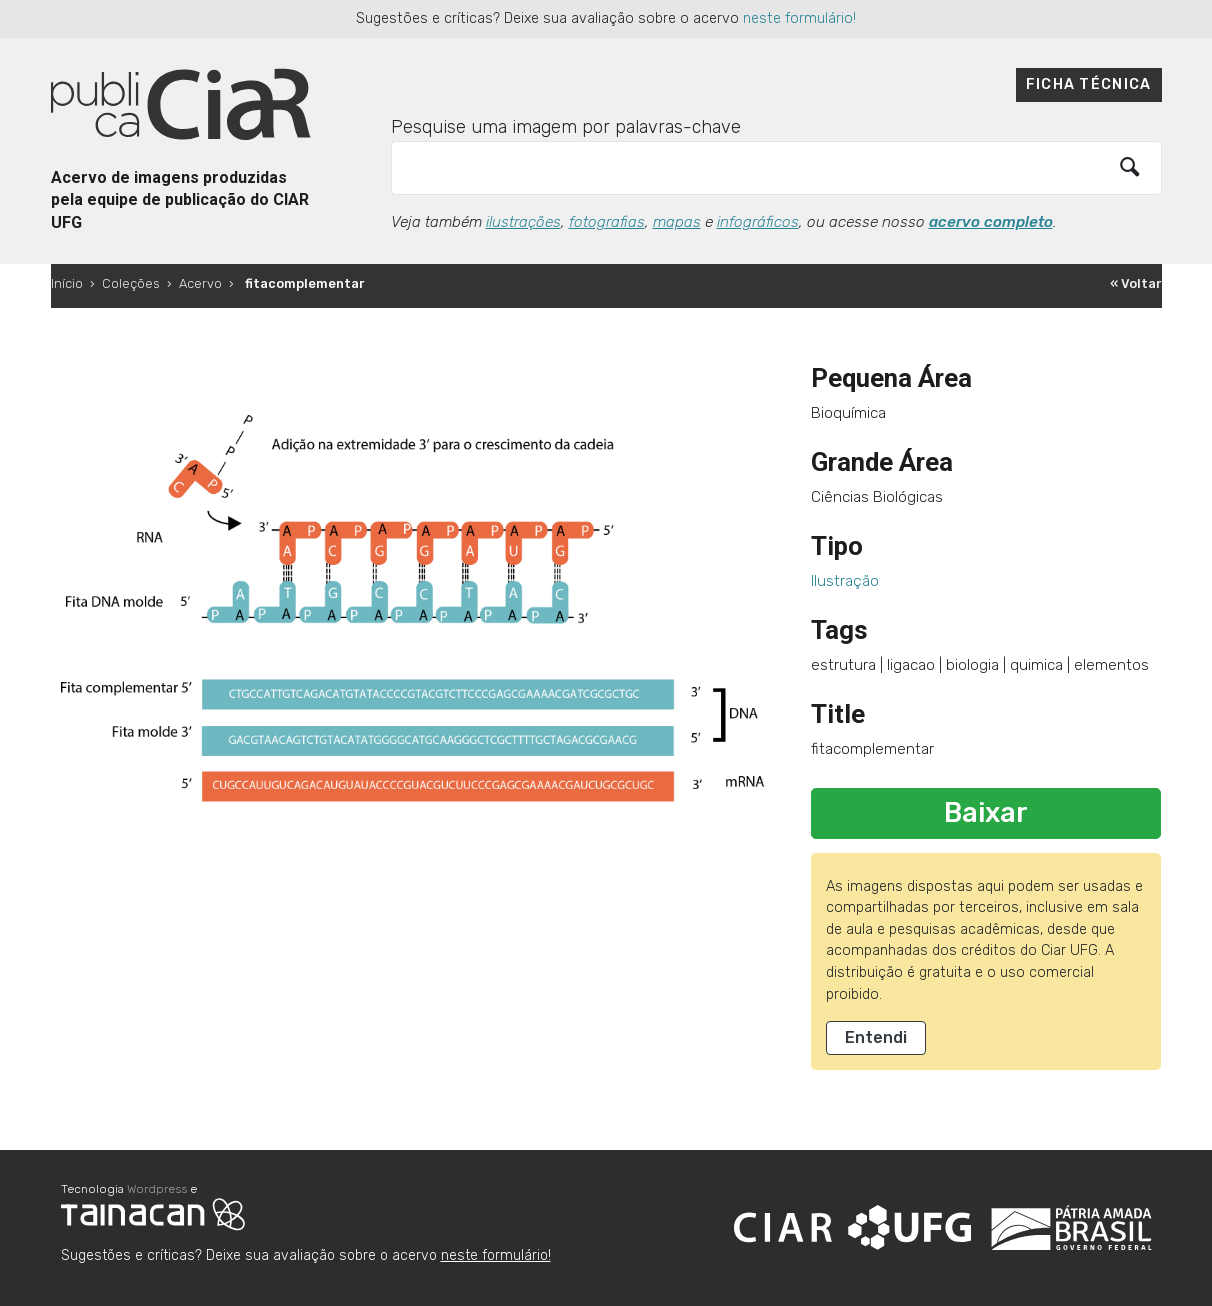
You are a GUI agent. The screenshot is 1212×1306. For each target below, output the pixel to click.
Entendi (876, 1037)
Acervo (200, 283)
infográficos (758, 222)
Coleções (131, 283)
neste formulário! (799, 18)
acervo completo (991, 222)
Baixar (986, 813)
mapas (677, 222)
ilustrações (523, 222)
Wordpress (157, 1189)
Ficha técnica (1089, 84)
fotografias (607, 222)
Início (67, 283)
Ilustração (845, 581)
